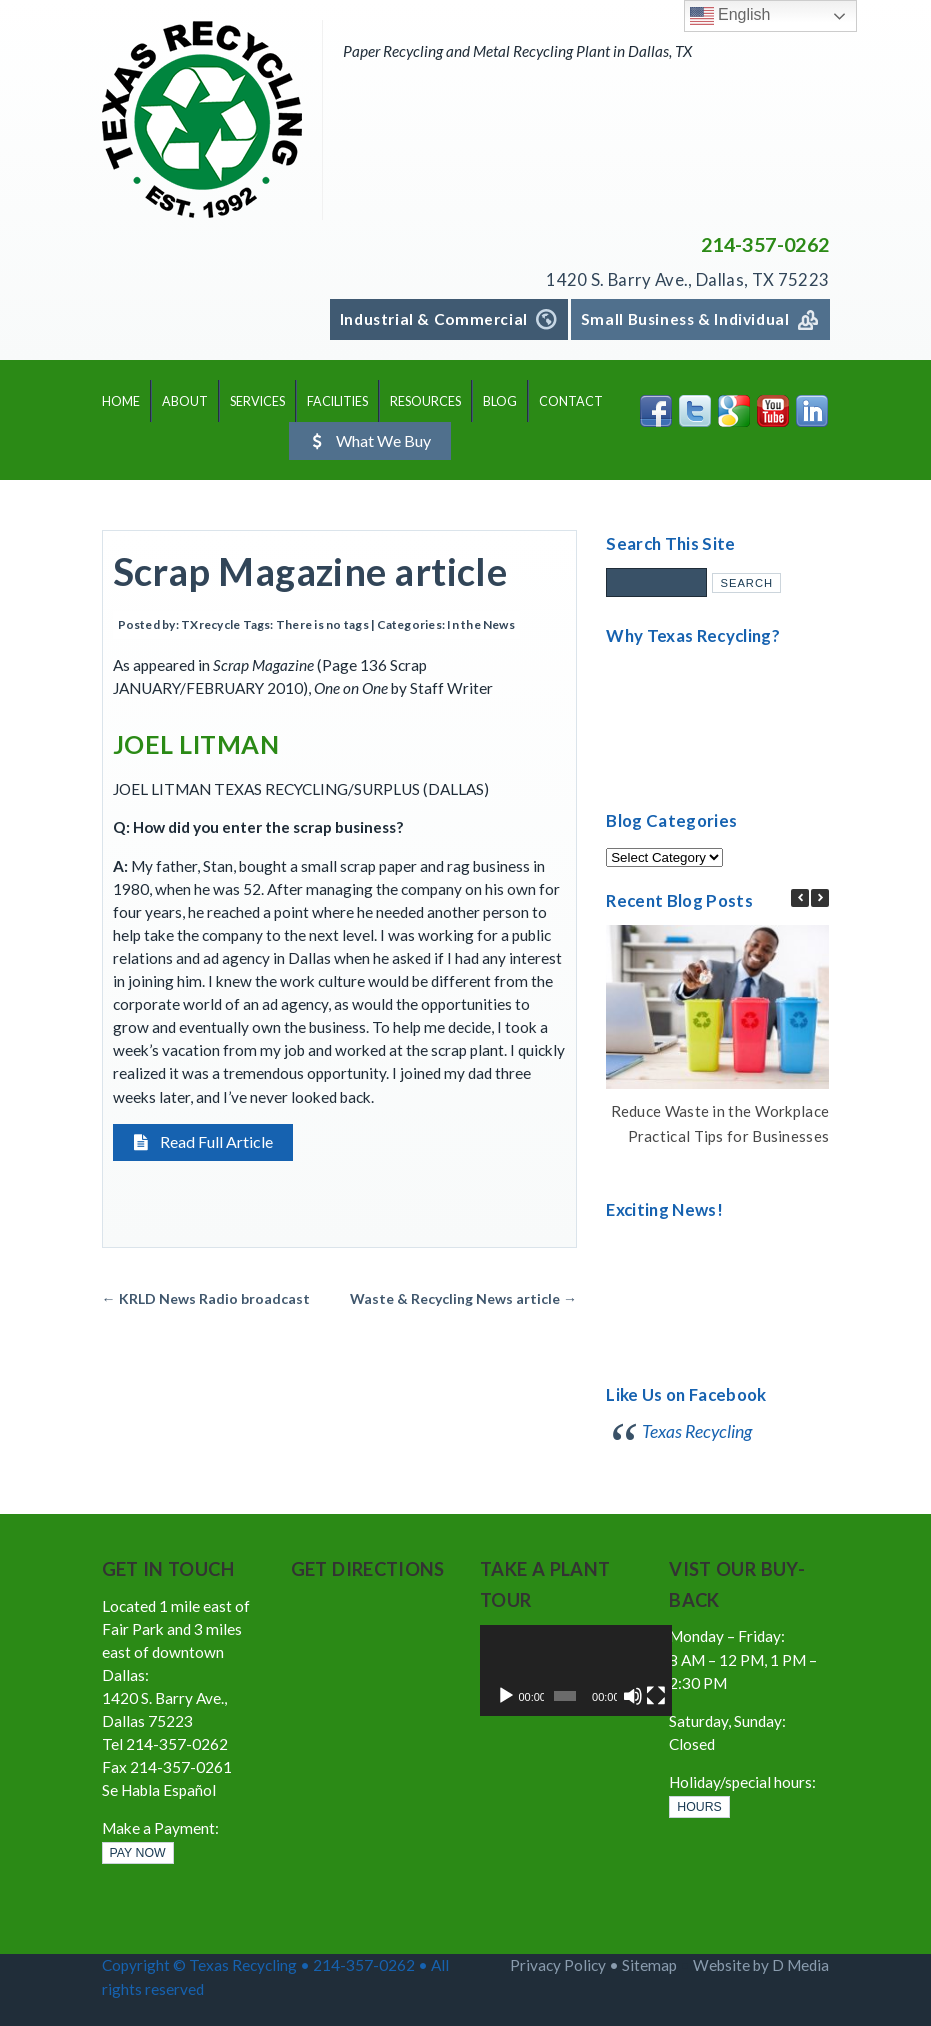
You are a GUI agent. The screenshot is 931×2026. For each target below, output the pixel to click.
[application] (560, 1671)
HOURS (699, 1808)
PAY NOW (138, 1854)
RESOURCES (425, 401)
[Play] (506, 1696)
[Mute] (613, 1696)
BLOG (500, 401)
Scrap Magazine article (310, 571)
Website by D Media (761, 1966)
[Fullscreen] (629, 1696)
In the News (481, 625)
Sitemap (649, 1966)
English (730, 16)
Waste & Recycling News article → (463, 1299)
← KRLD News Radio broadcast (206, 1299)
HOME (121, 401)
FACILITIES (337, 401)
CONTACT (571, 401)
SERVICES (257, 401)
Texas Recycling (697, 1432)
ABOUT (185, 401)
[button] (820, 898)
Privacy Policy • (566, 1966)
